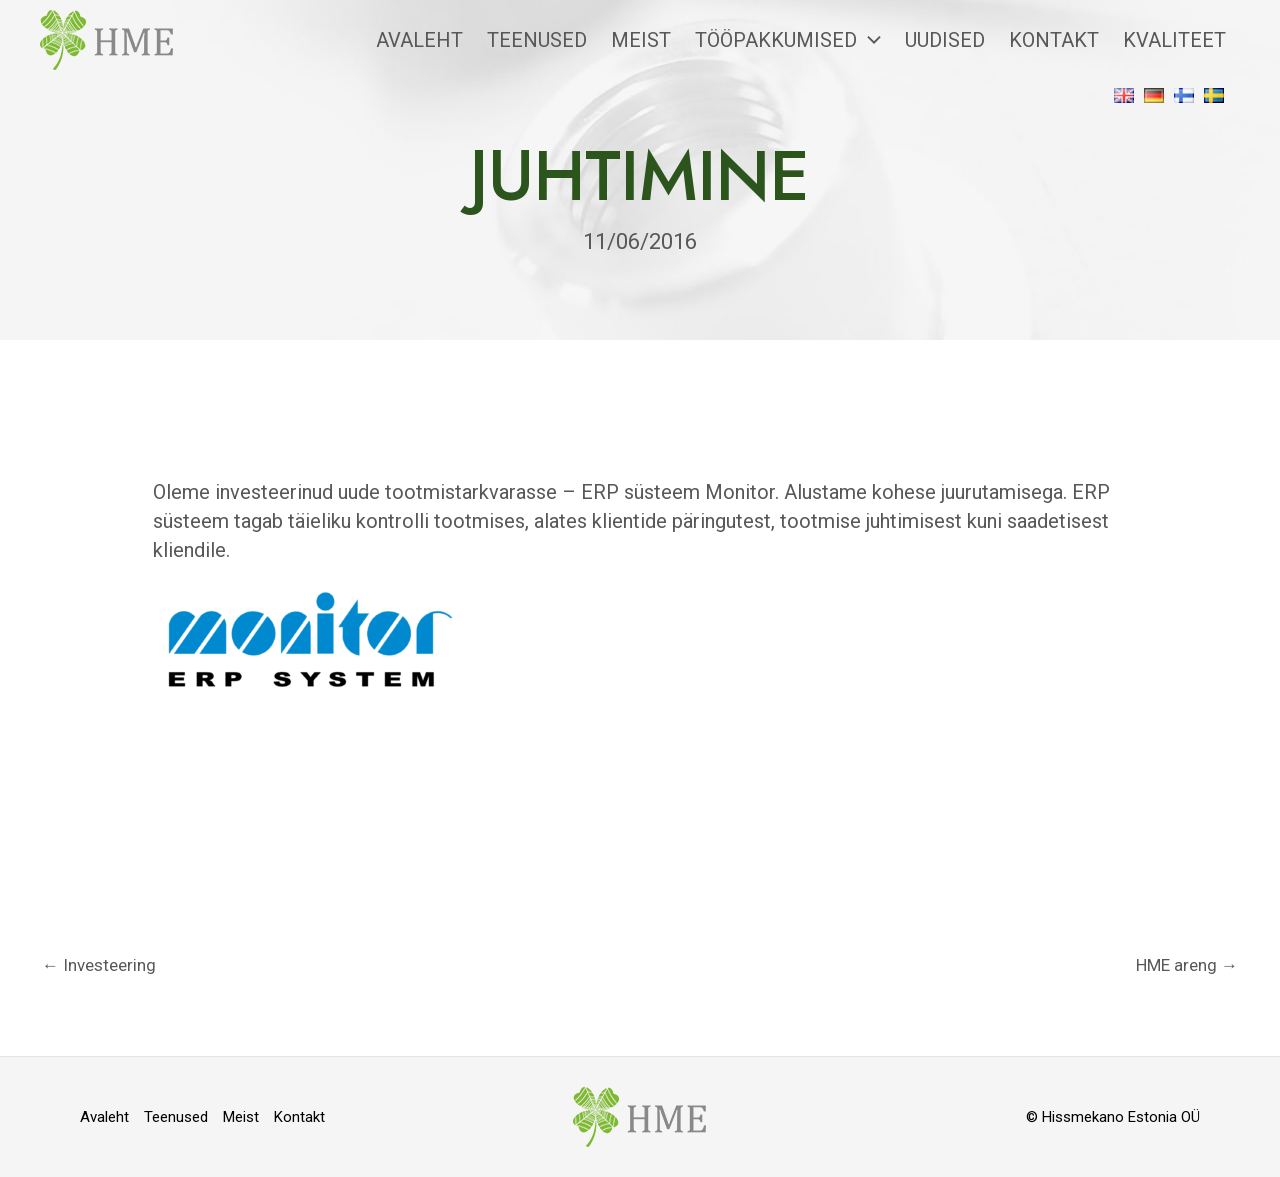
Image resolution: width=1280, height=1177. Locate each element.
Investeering (99, 965)
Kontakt (1054, 40)
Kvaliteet (1174, 40)
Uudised (945, 40)
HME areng (1187, 965)
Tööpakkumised (788, 40)
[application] (869, 40)
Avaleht (419, 40)
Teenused (537, 40)
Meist (641, 40)
